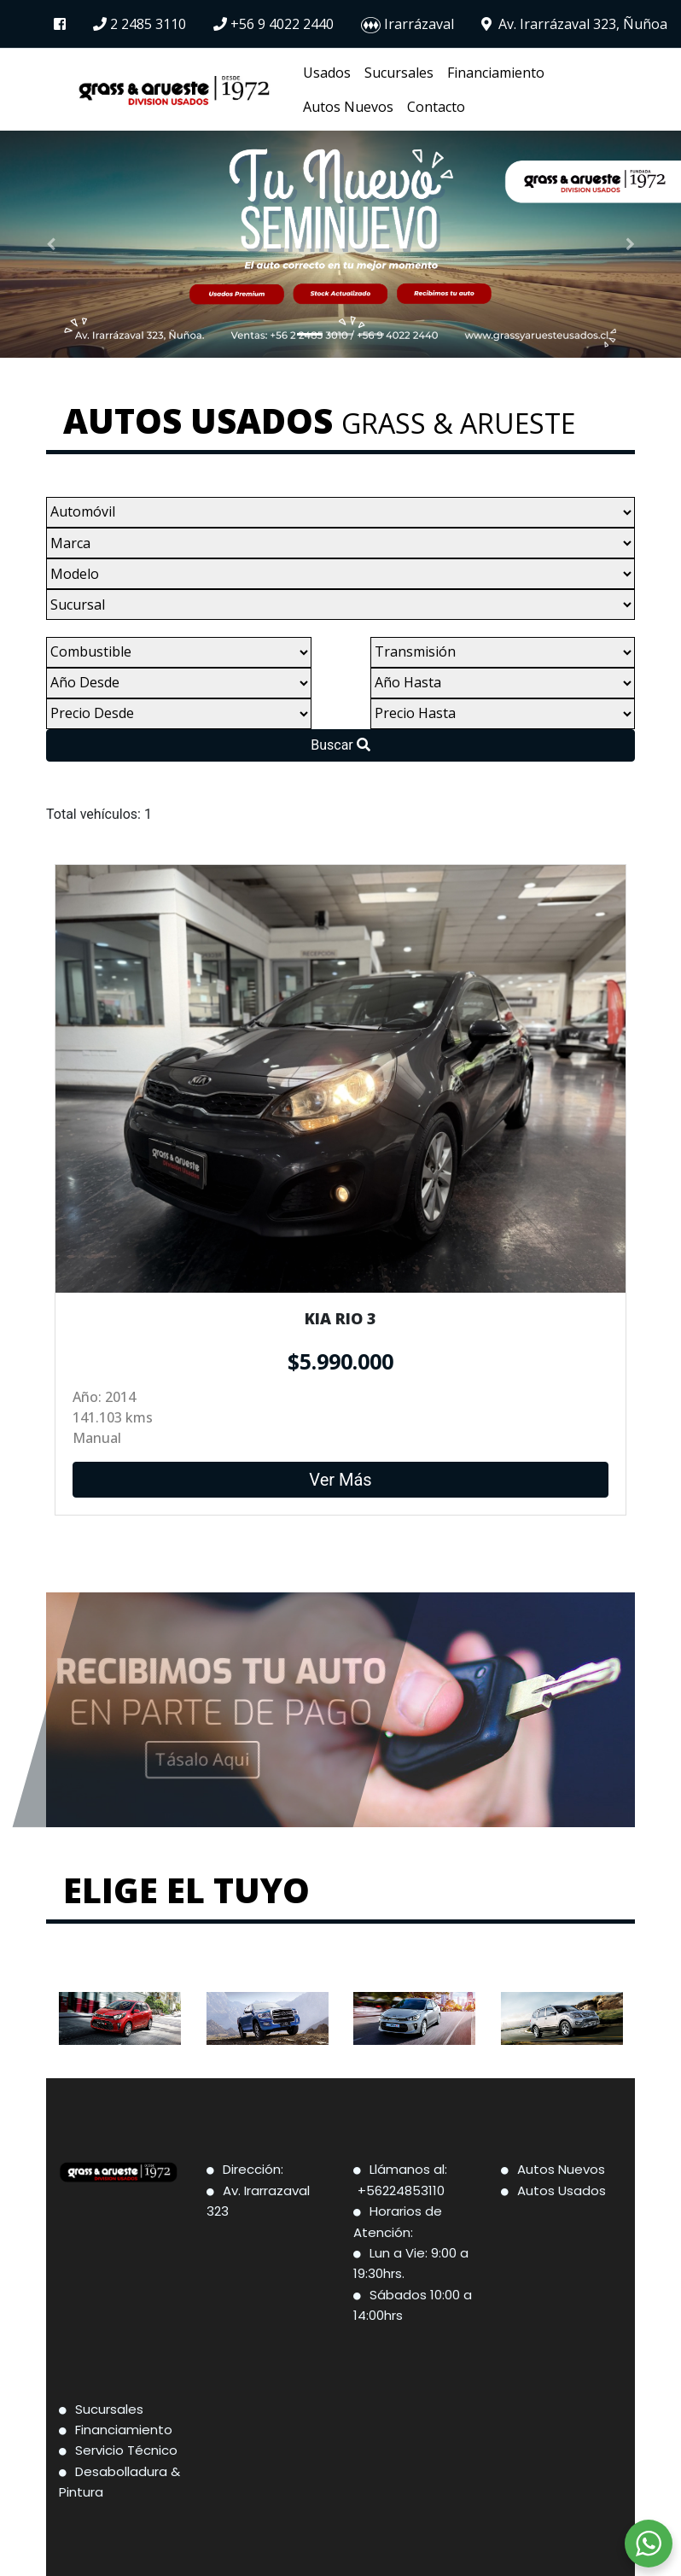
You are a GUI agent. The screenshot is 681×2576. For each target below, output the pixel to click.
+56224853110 (403, 2190)
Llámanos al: (410, 2169)
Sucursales (399, 72)
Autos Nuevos (348, 106)
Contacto (436, 106)
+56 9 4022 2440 (273, 24)
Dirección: (255, 2169)
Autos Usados (561, 2190)
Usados (327, 72)
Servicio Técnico (126, 2450)
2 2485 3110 (139, 24)
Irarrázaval (407, 25)
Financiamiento (495, 72)
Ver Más (340, 1451)
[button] (51, 244)
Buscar (340, 745)
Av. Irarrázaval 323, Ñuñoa (574, 24)
